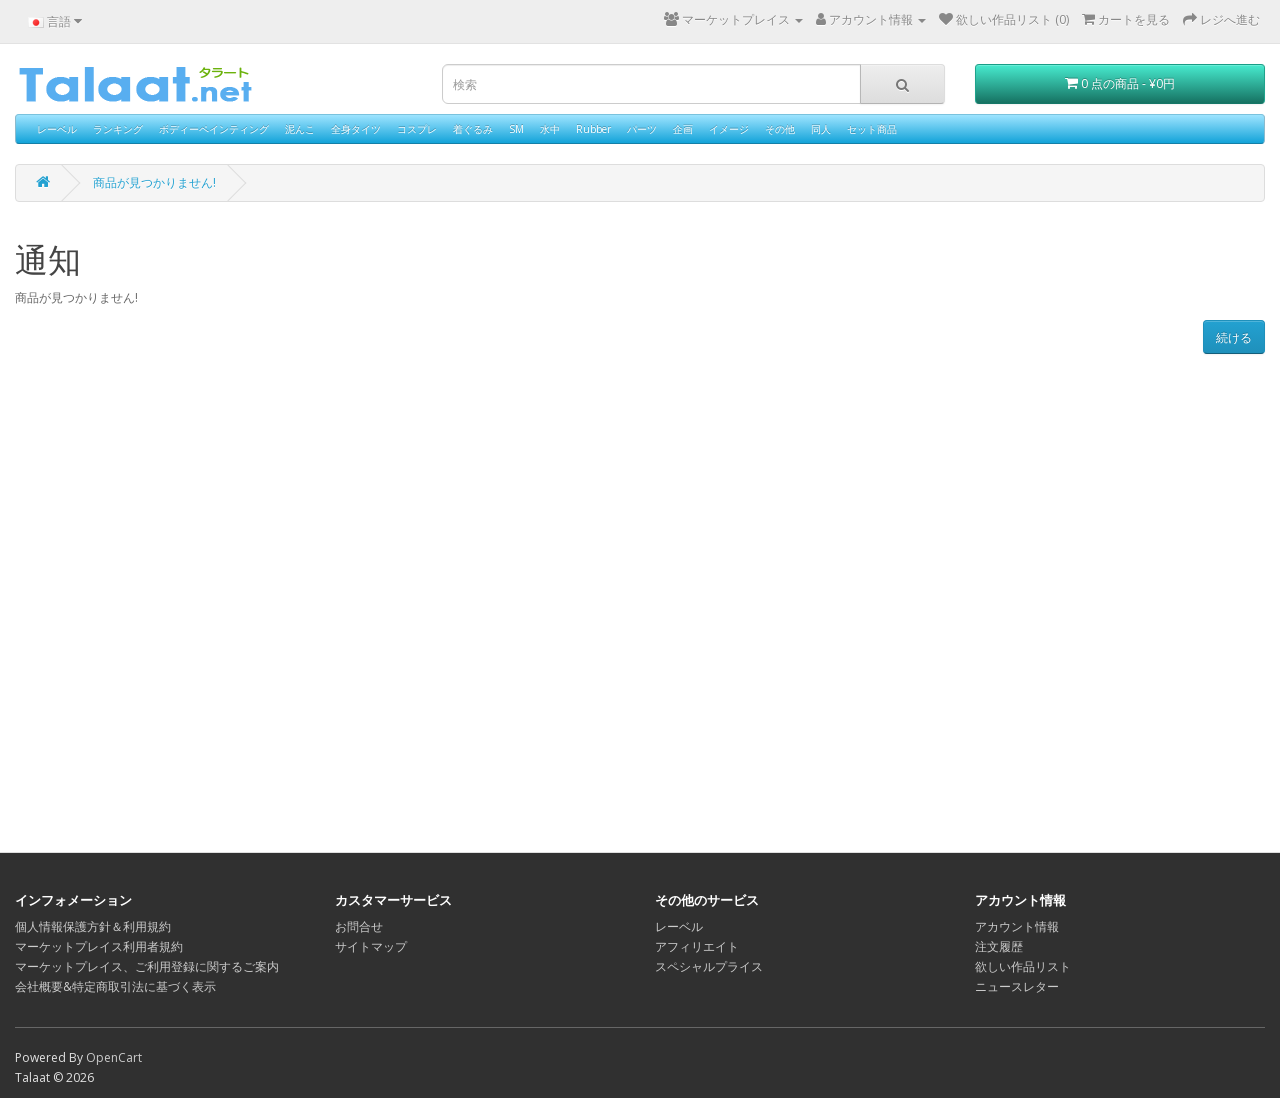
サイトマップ (371, 946)
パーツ (642, 129)
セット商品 (872, 129)
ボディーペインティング (214, 129)
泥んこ (300, 129)
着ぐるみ (473, 129)
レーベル (57, 129)
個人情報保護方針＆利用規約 (93, 926)
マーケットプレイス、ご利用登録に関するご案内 (147, 966)
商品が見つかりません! (154, 182)
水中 (550, 129)
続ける (1234, 337)
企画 (683, 129)
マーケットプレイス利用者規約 (99, 946)
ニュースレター (1017, 986)
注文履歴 (999, 946)
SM (516, 129)
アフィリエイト (697, 946)
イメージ (729, 129)
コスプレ (417, 129)
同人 (821, 129)
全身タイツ (356, 129)
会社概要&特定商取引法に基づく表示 (115, 986)
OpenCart (114, 1057)
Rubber (593, 129)
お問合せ (359, 926)
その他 (780, 129)
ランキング (118, 129)
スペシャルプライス (709, 966)
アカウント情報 (1017, 926)
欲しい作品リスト (1023, 966)
